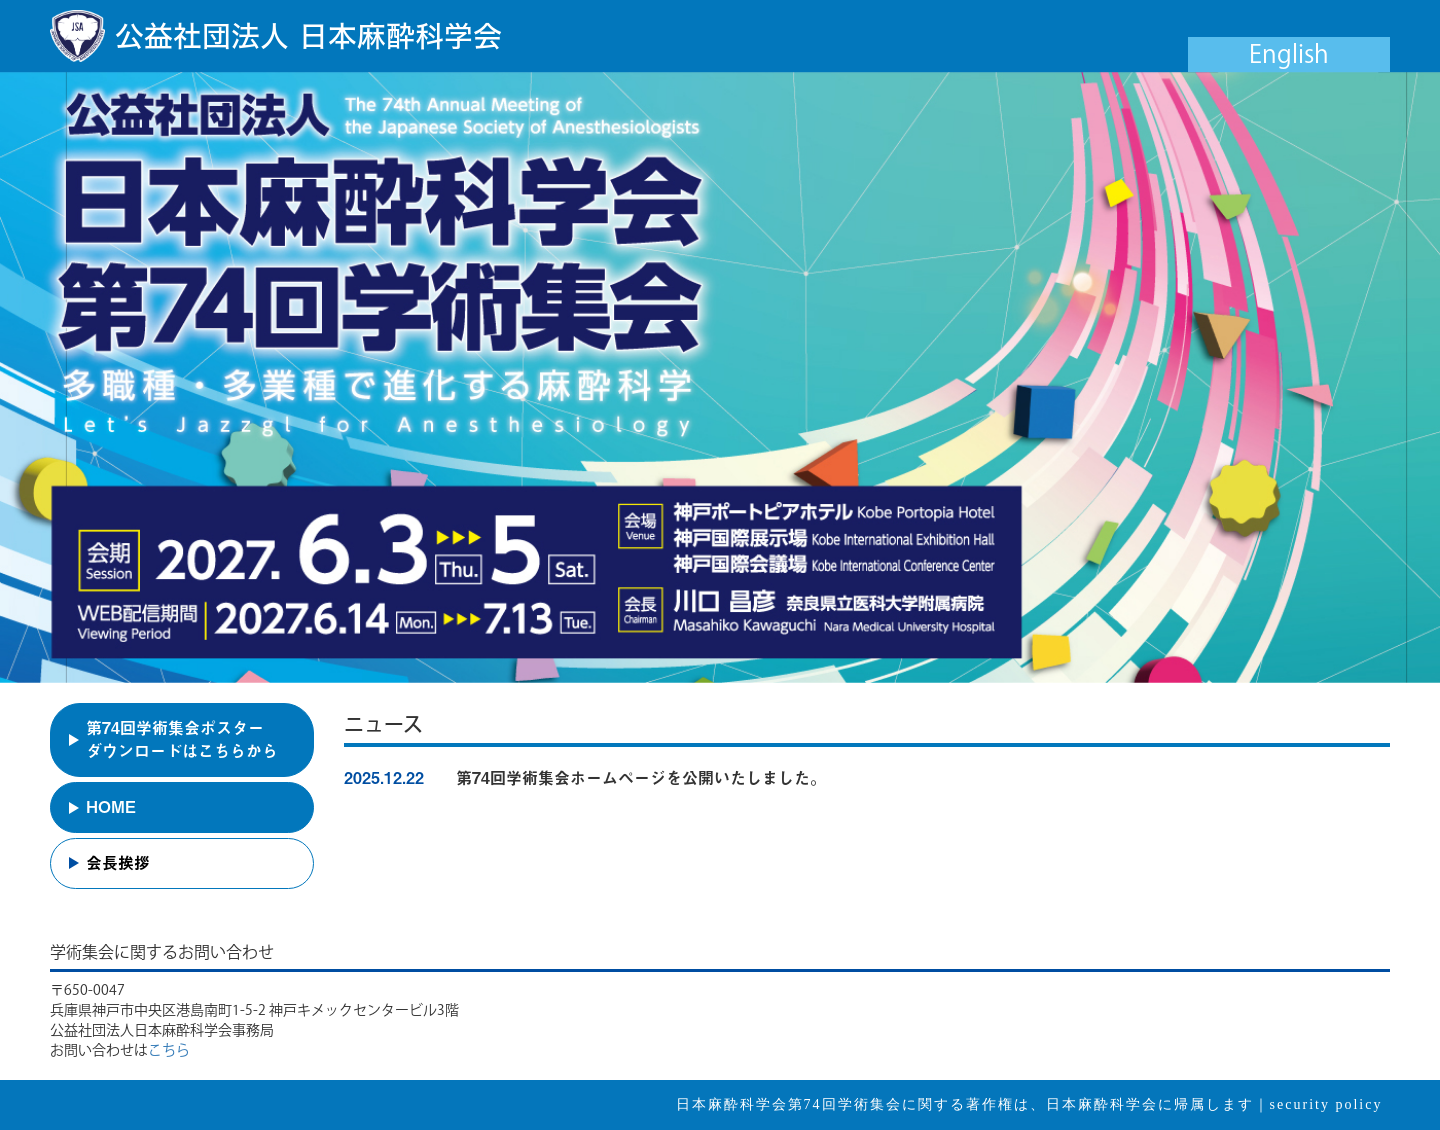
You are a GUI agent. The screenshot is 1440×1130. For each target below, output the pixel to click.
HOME (111, 807)
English (1289, 53)
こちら (169, 1050)
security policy (1326, 1104)
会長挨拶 (118, 863)
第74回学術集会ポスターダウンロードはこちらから (182, 739)
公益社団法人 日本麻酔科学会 (308, 36)
